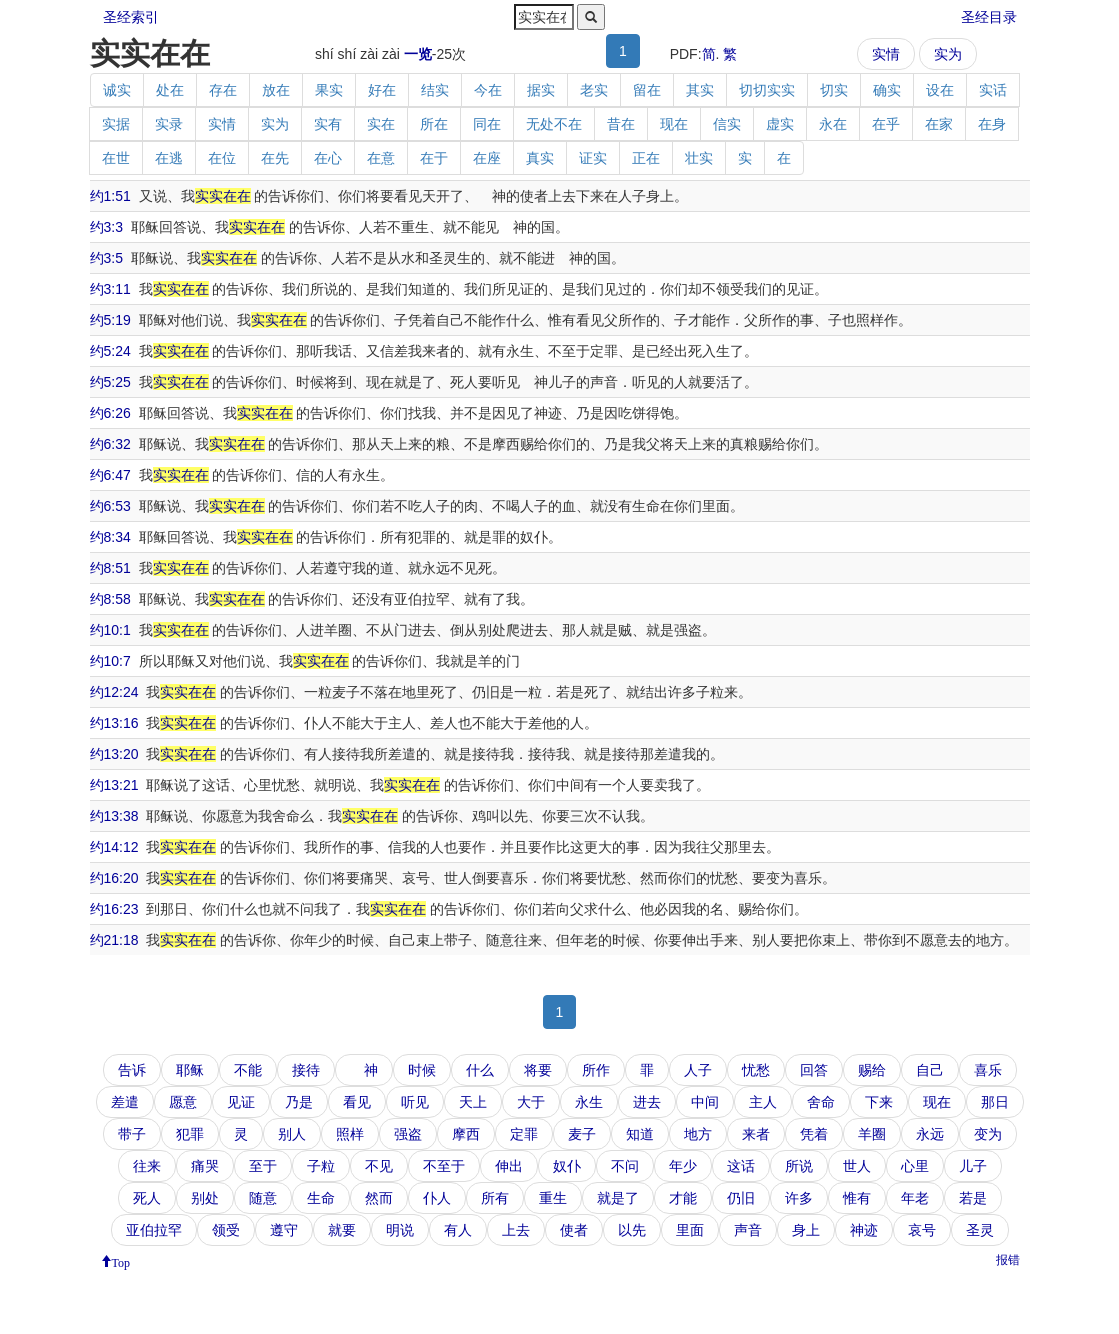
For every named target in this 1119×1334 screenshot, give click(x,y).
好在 (382, 90)
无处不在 (554, 124)
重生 (553, 1198)
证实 (593, 158)
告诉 (132, 1070)
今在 (488, 90)
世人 (857, 1166)
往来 (147, 1166)
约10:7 (110, 661)
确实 (887, 90)
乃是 (299, 1102)
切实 (834, 90)
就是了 (618, 1198)
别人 (292, 1134)
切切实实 (767, 90)
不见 (379, 1166)
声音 (748, 1230)
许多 (799, 1198)
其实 (700, 90)
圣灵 (980, 1230)
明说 (400, 1230)
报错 (1008, 1260)
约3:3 (106, 227)
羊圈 (872, 1134)
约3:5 (106, 258)
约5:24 (110, 351)
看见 (357, 1102)
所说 (799, 1166)
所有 (495, 1198)
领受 (226, 1230)
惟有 (857, 1198)
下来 (879, 1102)
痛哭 (205, 1166)
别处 (205, 1198)
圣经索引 (131, 17)
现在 (674, 124)
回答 (814, 1070)
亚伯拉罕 (154, 1230)
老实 (594, 90)
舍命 (821, 1102)
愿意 (183, 1102)
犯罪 (190, 1134)
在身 (992, 124)
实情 (886, 54)
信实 (727, 124)
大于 (531, 1102)
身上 (806, 1230)
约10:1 (110, 630)
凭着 (814, 1134)
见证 (241, 1102)
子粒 (321, 1166)
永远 (930, 1134)
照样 (350, 1134)
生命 (321, 1198)
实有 (328, 124)
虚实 (780, 124)
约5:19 (110, 320)
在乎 (886, 124)
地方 (698, 1134)
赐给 (872, 1070)
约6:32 (110, 444)
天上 (473, 1102)
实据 (116, 124)
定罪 (524, 1134)
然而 (379, 1198)
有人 (458, 1230)
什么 (480, 1070)
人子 (698, 1070)
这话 (741, 1166)
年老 (915, 1198)
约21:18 (114, 940)
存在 (223, 90)
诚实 (117, 90)
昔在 (621, 124)
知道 (640, 1134)
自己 (930, 1070)
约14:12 (114, 847)
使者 (574, 1230)
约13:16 (114, 723)
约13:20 (114, 754)
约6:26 (110, 413)
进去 (647, 1102)
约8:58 (110, 599)
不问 (625, 1166)
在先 (275, 158)
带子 (132, 1134)
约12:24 (114, 692)
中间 (705, 1102)
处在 (170, 90)
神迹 (864, 1230)
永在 (833, 124)
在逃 (169, 158)
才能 (683, 1198)
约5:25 (110, 382)
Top (121, 1261)
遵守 (284, 1230)
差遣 (125, 1102)
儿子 (973, 1166)
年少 (683, 1166)
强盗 (408, 1134)
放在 (276, 90)
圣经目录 (989, 17)
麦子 (582, 1134)
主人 (763, 1102)
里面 (690, 1230)
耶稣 (190, 1070)
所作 (596, 1070)
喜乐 (988, 1070)
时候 (422, 1070)
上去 (516, 1230)
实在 (381, 124)
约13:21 (114, 785)
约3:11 (110, 289)
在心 (328, 158)
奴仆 (567, 1166)
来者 (756, 1134)
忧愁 (756, 1070)
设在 (940, 90)
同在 (487, 124)
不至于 (444, 1166)
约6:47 (110, 475)
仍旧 (741, 1198)
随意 (263, 1198)
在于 (434, 158)
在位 (222, 158)
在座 (487, 158)
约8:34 (110, 537)
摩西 (466, 1134)
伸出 (509, 1166)
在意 (381, 158)
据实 (541, 90)
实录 (169, 124)
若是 (973, 1198)
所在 (434, 124)
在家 (939, 124)
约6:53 (110, 506)
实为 (948, 54)
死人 (147, 1198)
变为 (988, 1134)
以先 (632, 1230)
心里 (915, 1166)
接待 (306, 1070)
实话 (993, 90)
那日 (995, 1102)
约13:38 (114, 816)
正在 (646, 158)
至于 (263, 1166)
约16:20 (114, 878)
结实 (435, 90)
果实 (329, 90)
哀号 (922, 1230)
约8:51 (110, 568)
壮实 (699, 158)
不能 (248, 1070)
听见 (415, 1102)
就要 (342, 1230)
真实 (540, 158)
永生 (589, 1102)
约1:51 (110, 196)
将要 (538, 1070)
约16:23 (114, 909)
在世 (116, 158)
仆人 (437, 1198)
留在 (647, 90)
